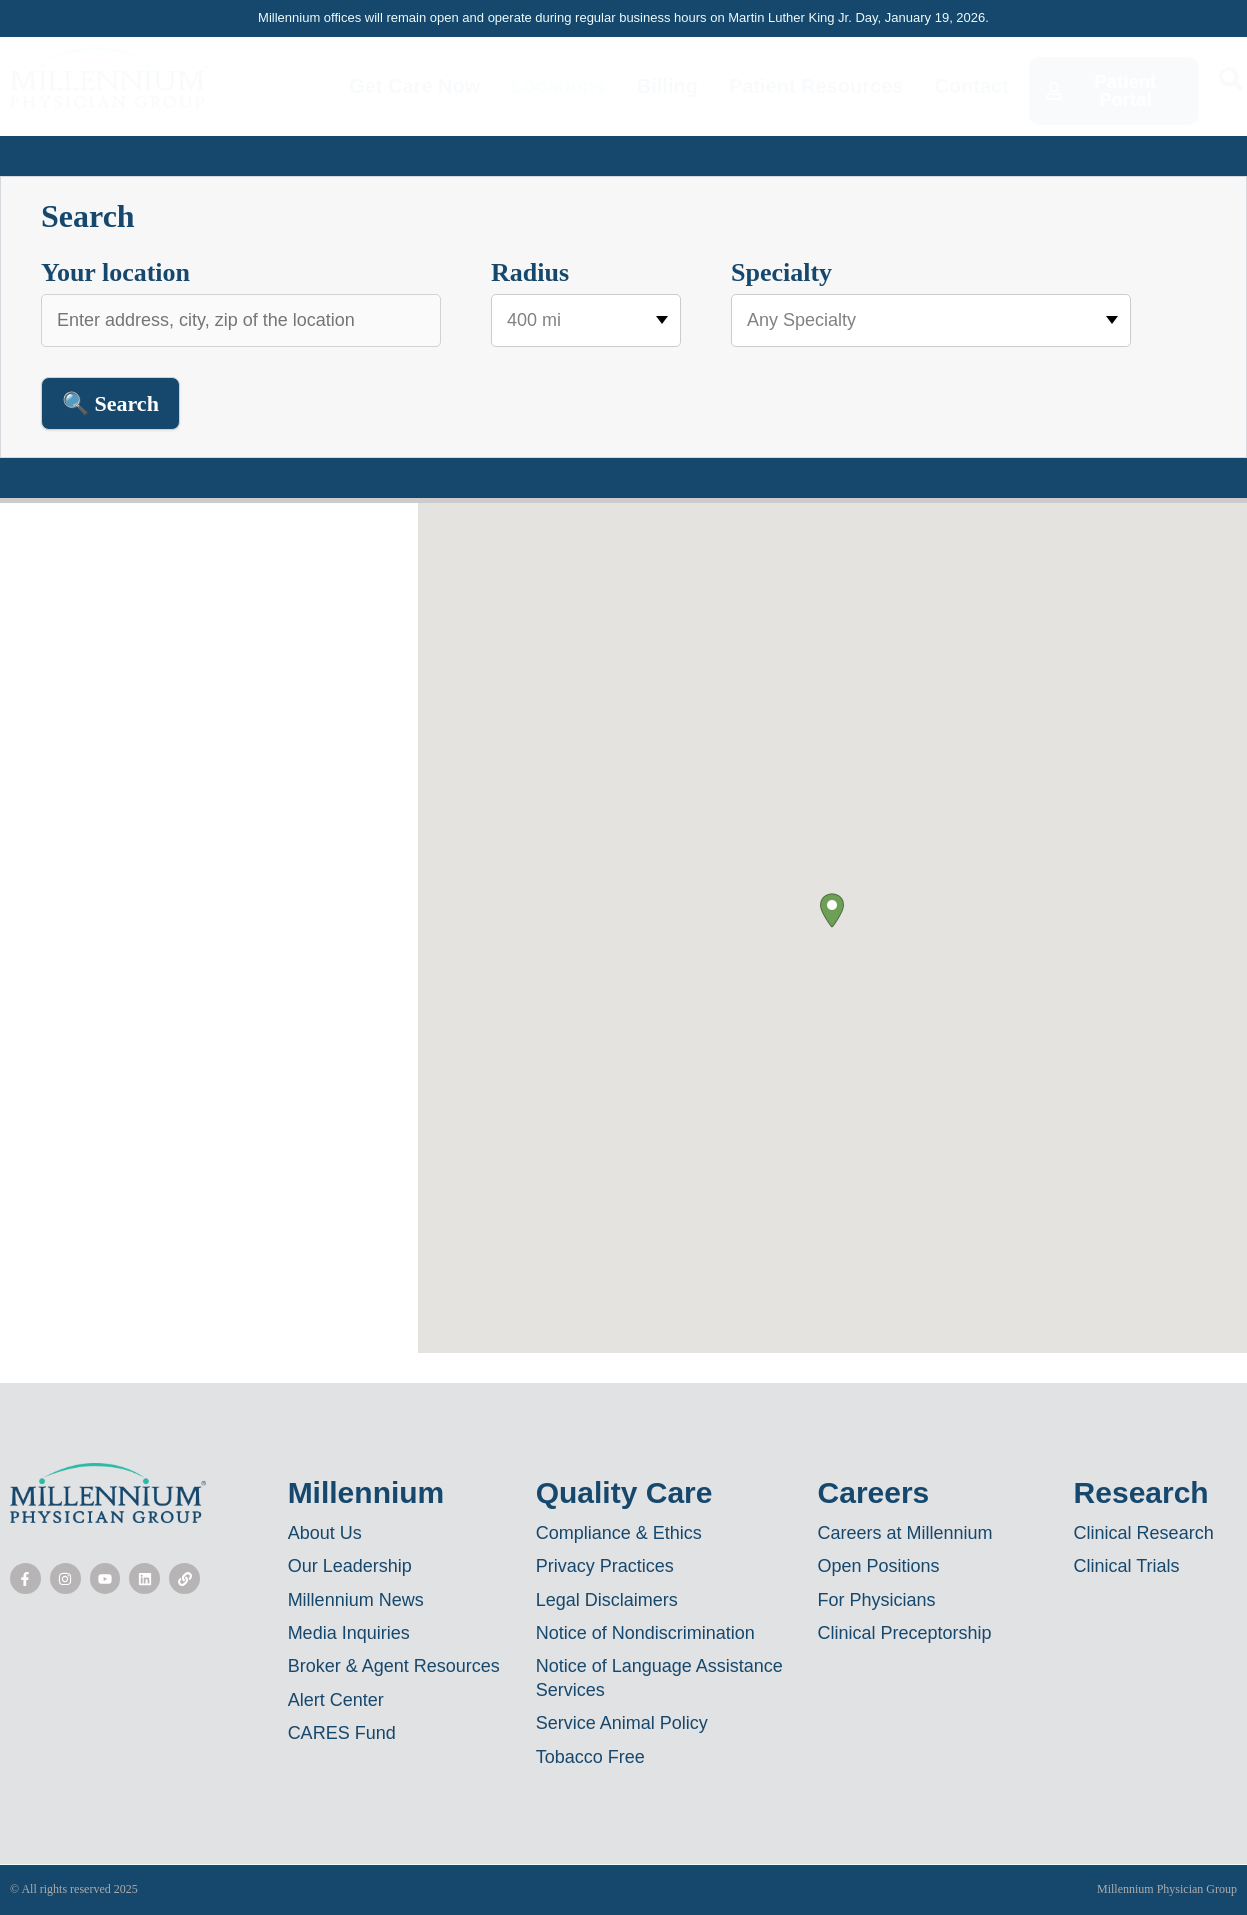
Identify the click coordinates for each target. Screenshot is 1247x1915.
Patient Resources (816, 86)
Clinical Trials (1127, 1566)
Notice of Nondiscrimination (645, 1633)
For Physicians (877, 1600)
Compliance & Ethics (619, 1533)
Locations (558, 86)
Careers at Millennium (905, 1533)
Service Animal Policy (622, 1723)
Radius (530, 272)
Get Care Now (414, 86)
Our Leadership (350, 1566)
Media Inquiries (349, 1633)
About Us (325, 1533)
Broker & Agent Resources (394, 1666)
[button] (832, 910)
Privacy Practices (605, 1566)
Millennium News (356, 1600)
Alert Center (336, 1700)
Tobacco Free (590, 1757)
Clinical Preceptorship (905, 1633)
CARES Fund (342, 1733)
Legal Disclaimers (607, 1600)
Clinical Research (1144, 1533)
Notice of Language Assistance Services (659, 1677)
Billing (667, 86)
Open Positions (879, 1566)
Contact (972, 86)
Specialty (781, 272)
